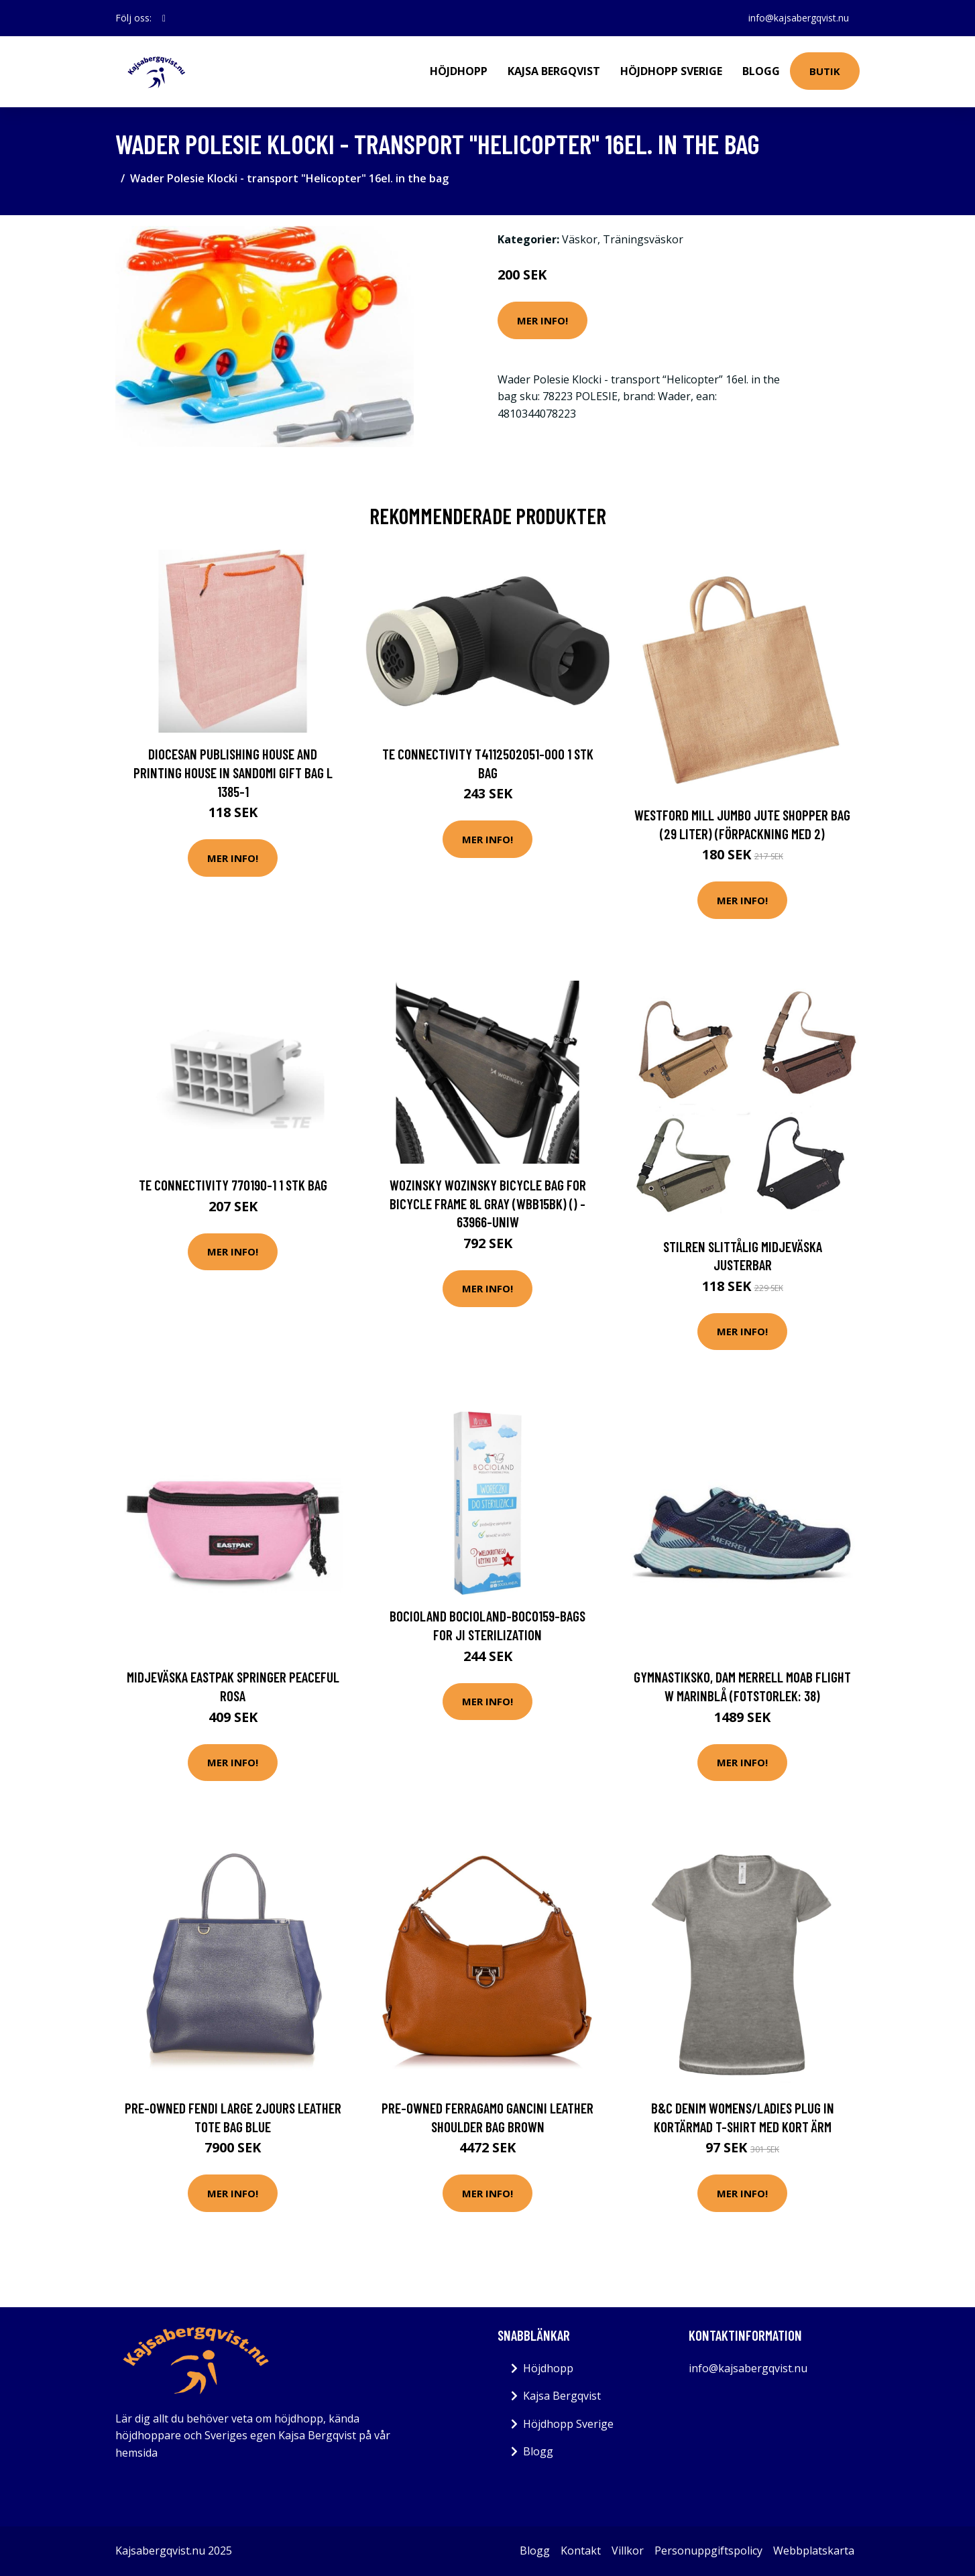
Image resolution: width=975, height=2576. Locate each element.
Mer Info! (542, 320)
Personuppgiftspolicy (708, 2550)
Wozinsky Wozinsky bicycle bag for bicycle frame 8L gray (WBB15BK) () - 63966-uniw (488, 1203)
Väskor (579, 239)
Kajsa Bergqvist (554, 71)
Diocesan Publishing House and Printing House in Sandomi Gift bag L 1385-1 (233, 772)
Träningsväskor (643, 239)
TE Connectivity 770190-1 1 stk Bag (233, 1184)
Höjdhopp (459, 71)
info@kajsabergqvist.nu (798, 17)
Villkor (628, 2550)
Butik (824, 71)
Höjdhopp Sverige (671, 71)
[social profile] (164, 18)
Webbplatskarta (813, 2550)
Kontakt (581, 2550)
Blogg (761, 71)
